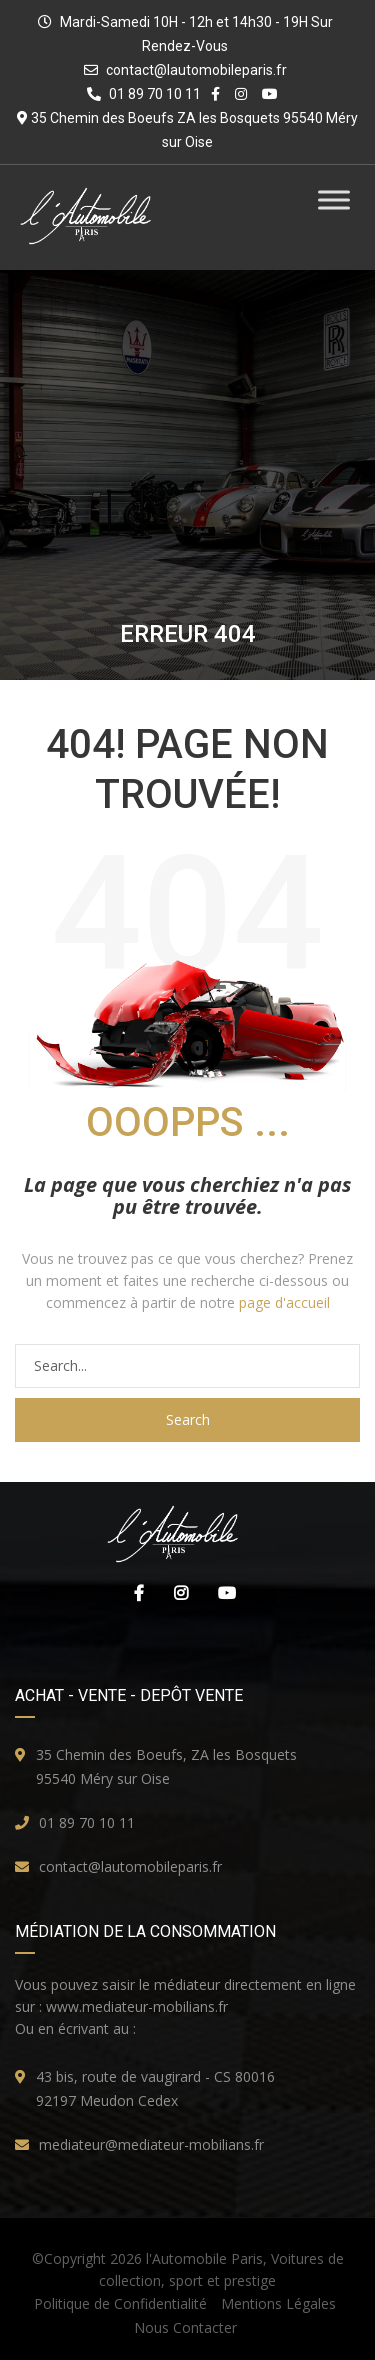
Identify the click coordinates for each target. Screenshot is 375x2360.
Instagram (176, 1593)
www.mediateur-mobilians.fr (137, 2006)
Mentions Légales (278, 2303)
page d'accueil (284, 1302)
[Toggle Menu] (334, 199)
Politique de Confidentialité (120, 2303)
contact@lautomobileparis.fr (196, 70)
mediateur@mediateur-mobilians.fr (151, 2144)
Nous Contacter (185, 2327)
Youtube (222, 1593)
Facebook (134, 1593)
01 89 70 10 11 (87, 1822)
